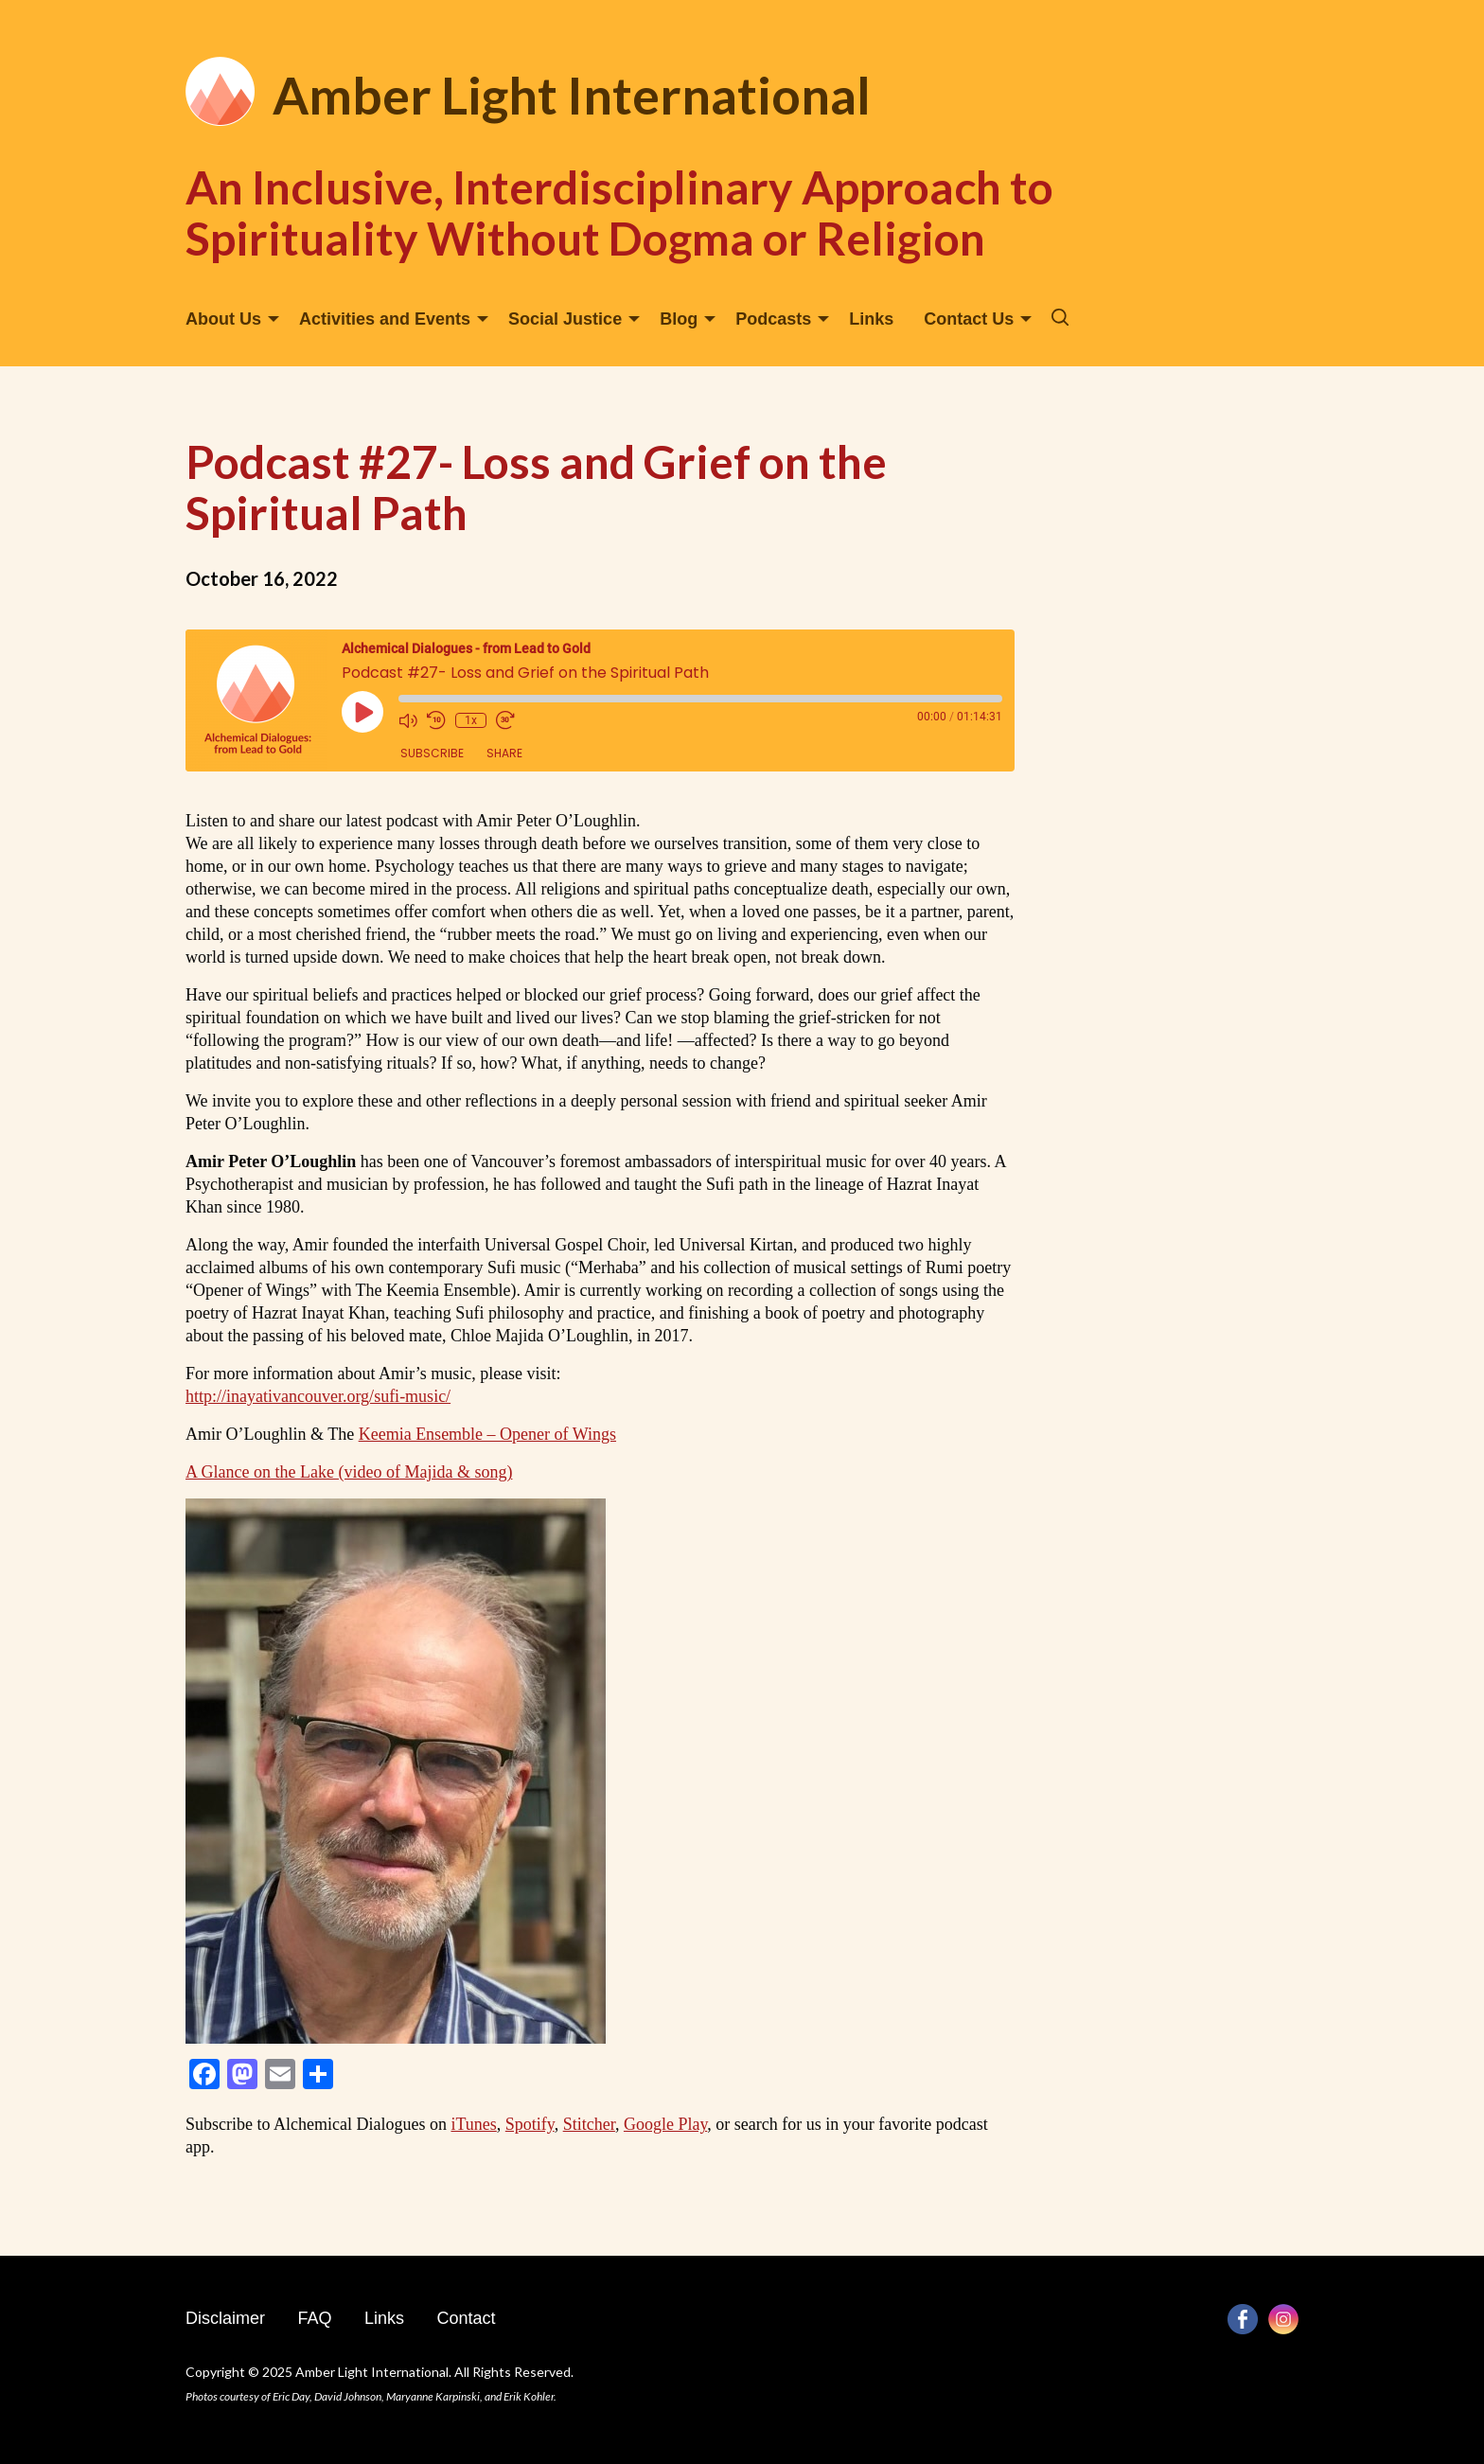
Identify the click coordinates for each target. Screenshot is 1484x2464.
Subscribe (432, 753)
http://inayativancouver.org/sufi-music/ (318, 1396)
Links (384, 2318)
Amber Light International (572, 95)
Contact (465, 2318)
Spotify (530, 2124)
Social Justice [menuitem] (565, 319)
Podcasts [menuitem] (773, 319)
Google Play (665, 2124)
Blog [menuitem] (679, 319)
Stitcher (589, 2124)
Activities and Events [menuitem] (384, 319)
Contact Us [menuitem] (969, 319)
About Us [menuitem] (223, 319)
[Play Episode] (362, 712)
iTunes (473, 2124)
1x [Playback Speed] (471, 720)
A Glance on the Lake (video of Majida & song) (349, 1471)
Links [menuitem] (871, 319)
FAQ (314, 2318)
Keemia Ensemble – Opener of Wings (487, 1434)
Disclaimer (225, 2318)
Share (504, 753)
